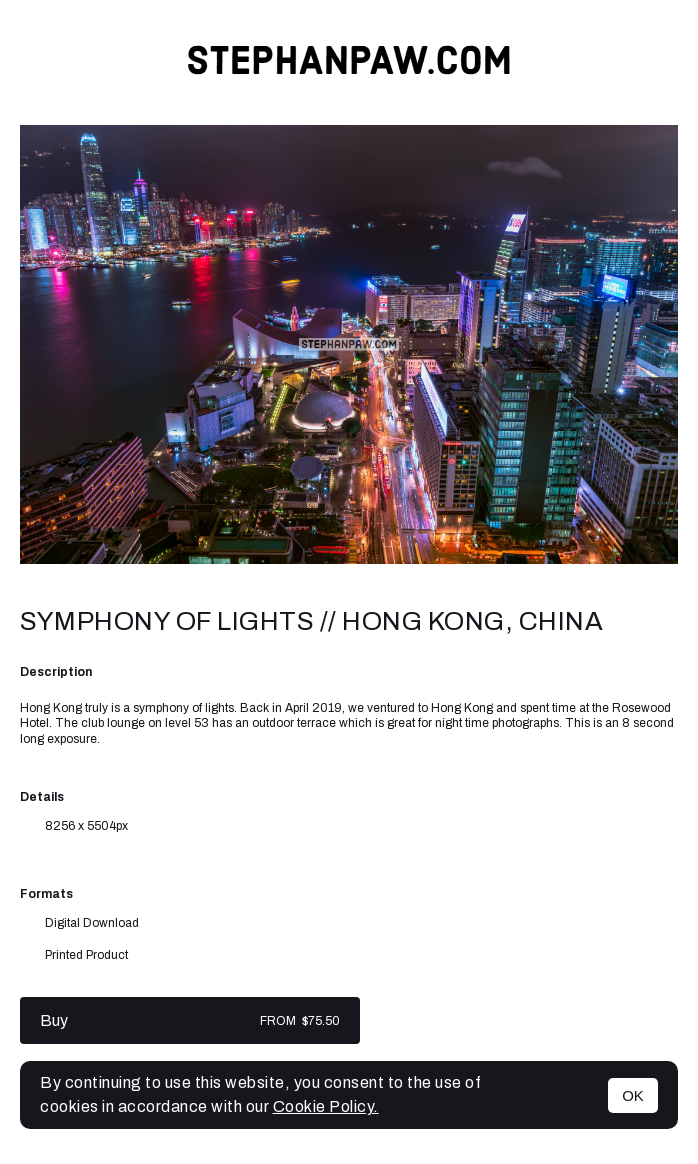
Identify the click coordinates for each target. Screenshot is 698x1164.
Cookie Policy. (326, 1106)
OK (633, 1095)
